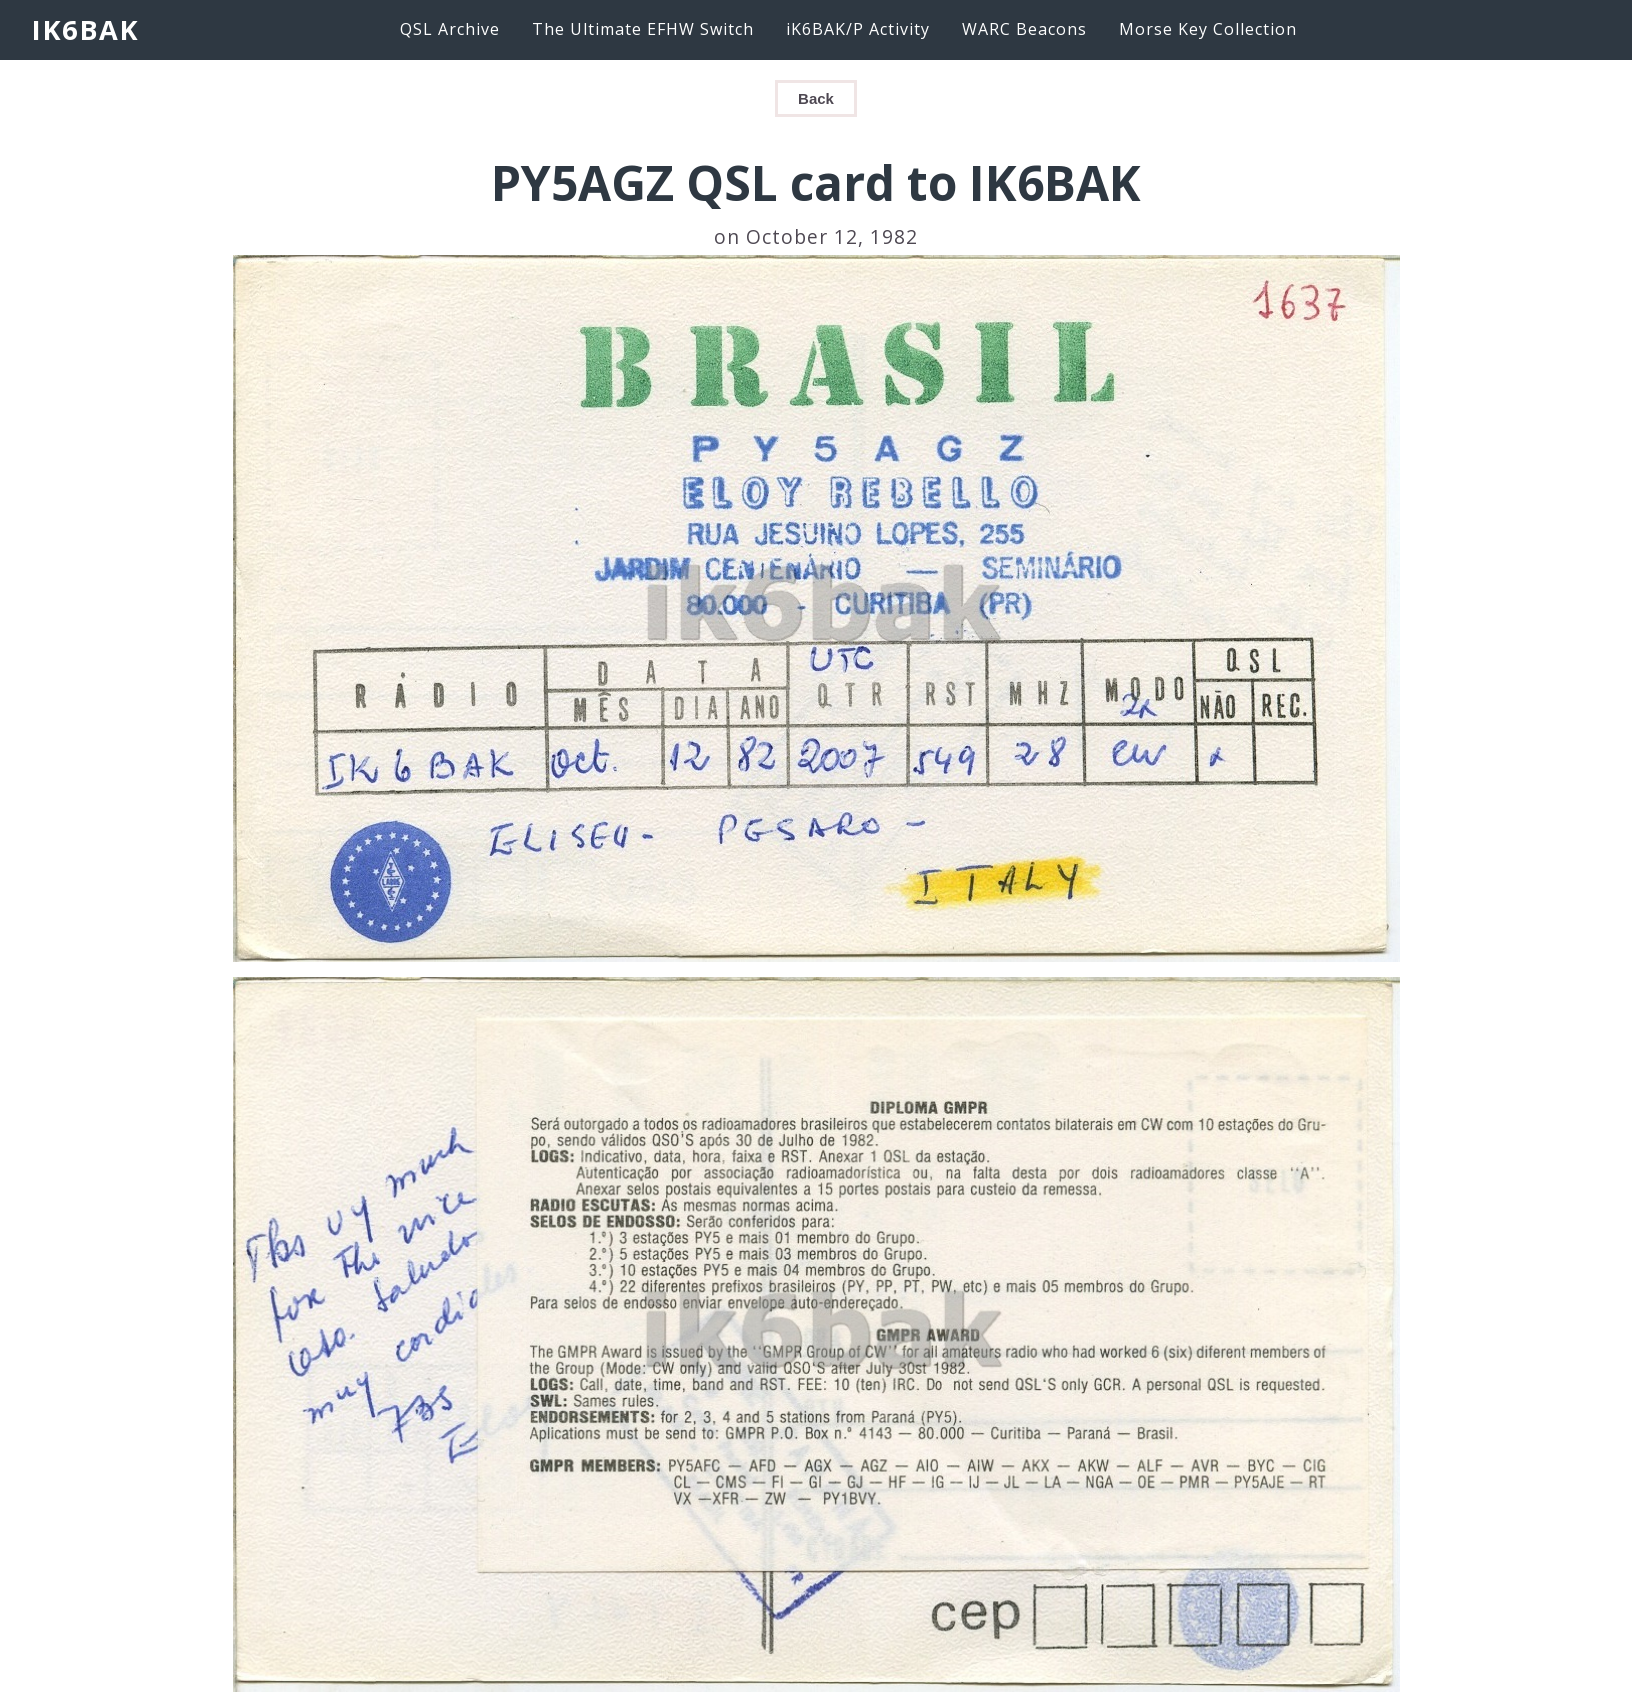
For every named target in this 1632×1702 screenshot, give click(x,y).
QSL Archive (450, 29)
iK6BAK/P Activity (858, 29)
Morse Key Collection (1208, 29)
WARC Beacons (1024, 29)
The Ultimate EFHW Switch (643, 29)
